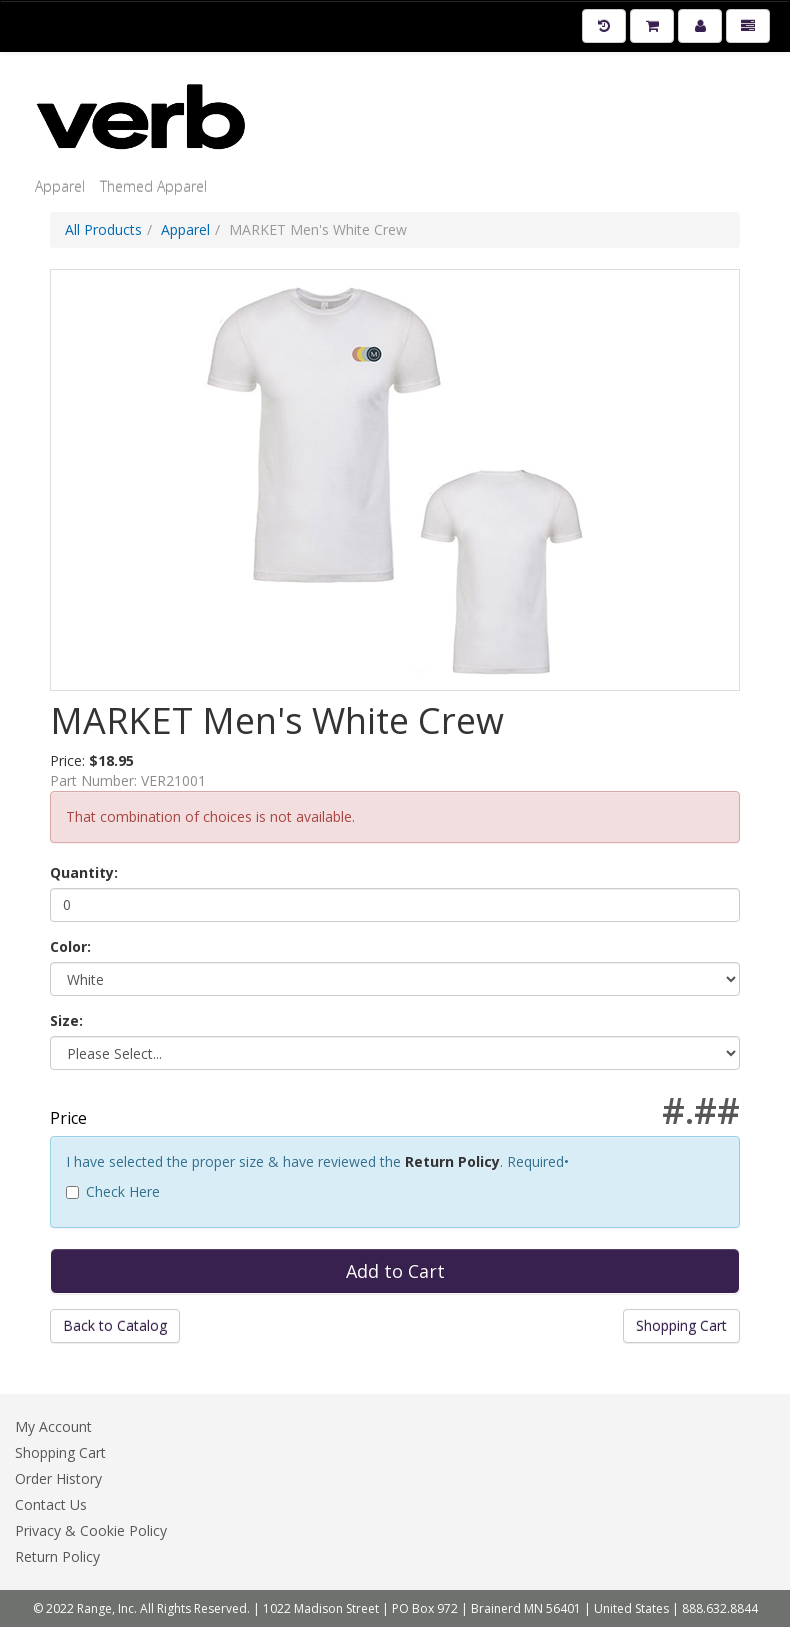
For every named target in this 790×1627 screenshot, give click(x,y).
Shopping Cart (681, 1325)
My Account (53, 1426)
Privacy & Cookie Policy (91, 1530)
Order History (58, 1478)
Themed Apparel (153, 186)
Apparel (60, 186)
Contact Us (51, 1504)
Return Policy (452, 1161)
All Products (103, 229)
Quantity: (84, 872)
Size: (66, 1020)
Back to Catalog (115, 1325)
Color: (70, 946)
